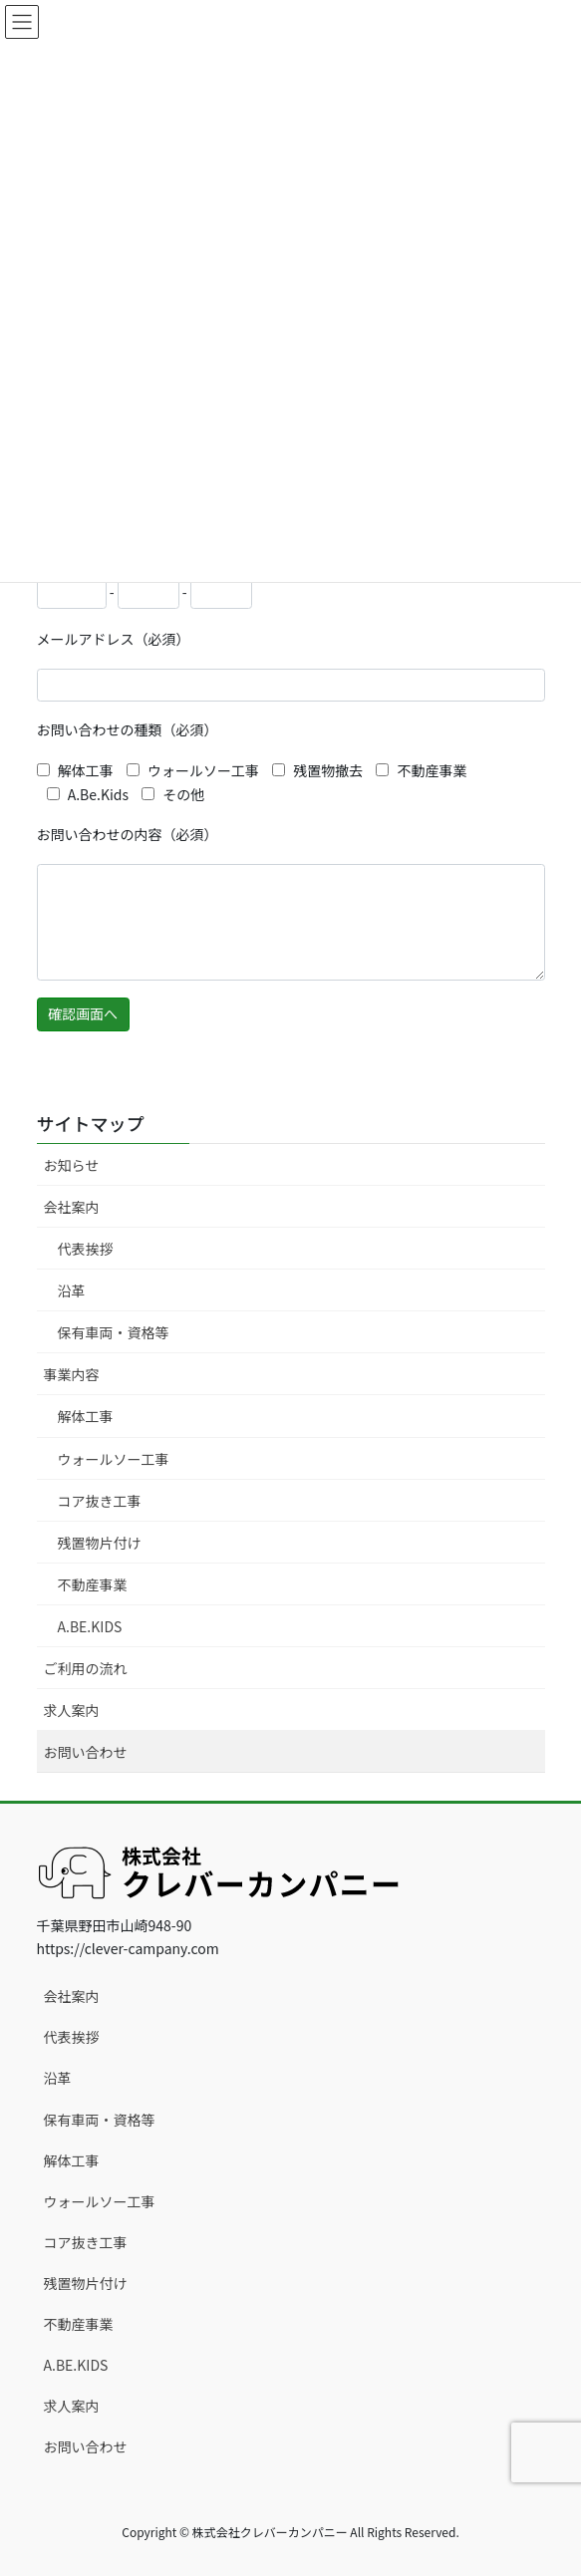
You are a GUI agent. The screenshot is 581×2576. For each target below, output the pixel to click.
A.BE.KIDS (90, 1626)
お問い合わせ (86, 1752)
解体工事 (86, 1416)
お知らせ (72, 1165)
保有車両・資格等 (113, 1332)
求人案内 (72, 1710)
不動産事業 (93, 1584)
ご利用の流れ (86, 1668)
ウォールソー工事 (113, 1459)
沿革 (72, 1290)
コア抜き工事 (100, 1501)
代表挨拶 (86, 1249)
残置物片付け (100, 1543)
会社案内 (72, 1207)
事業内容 (72, 1374)
